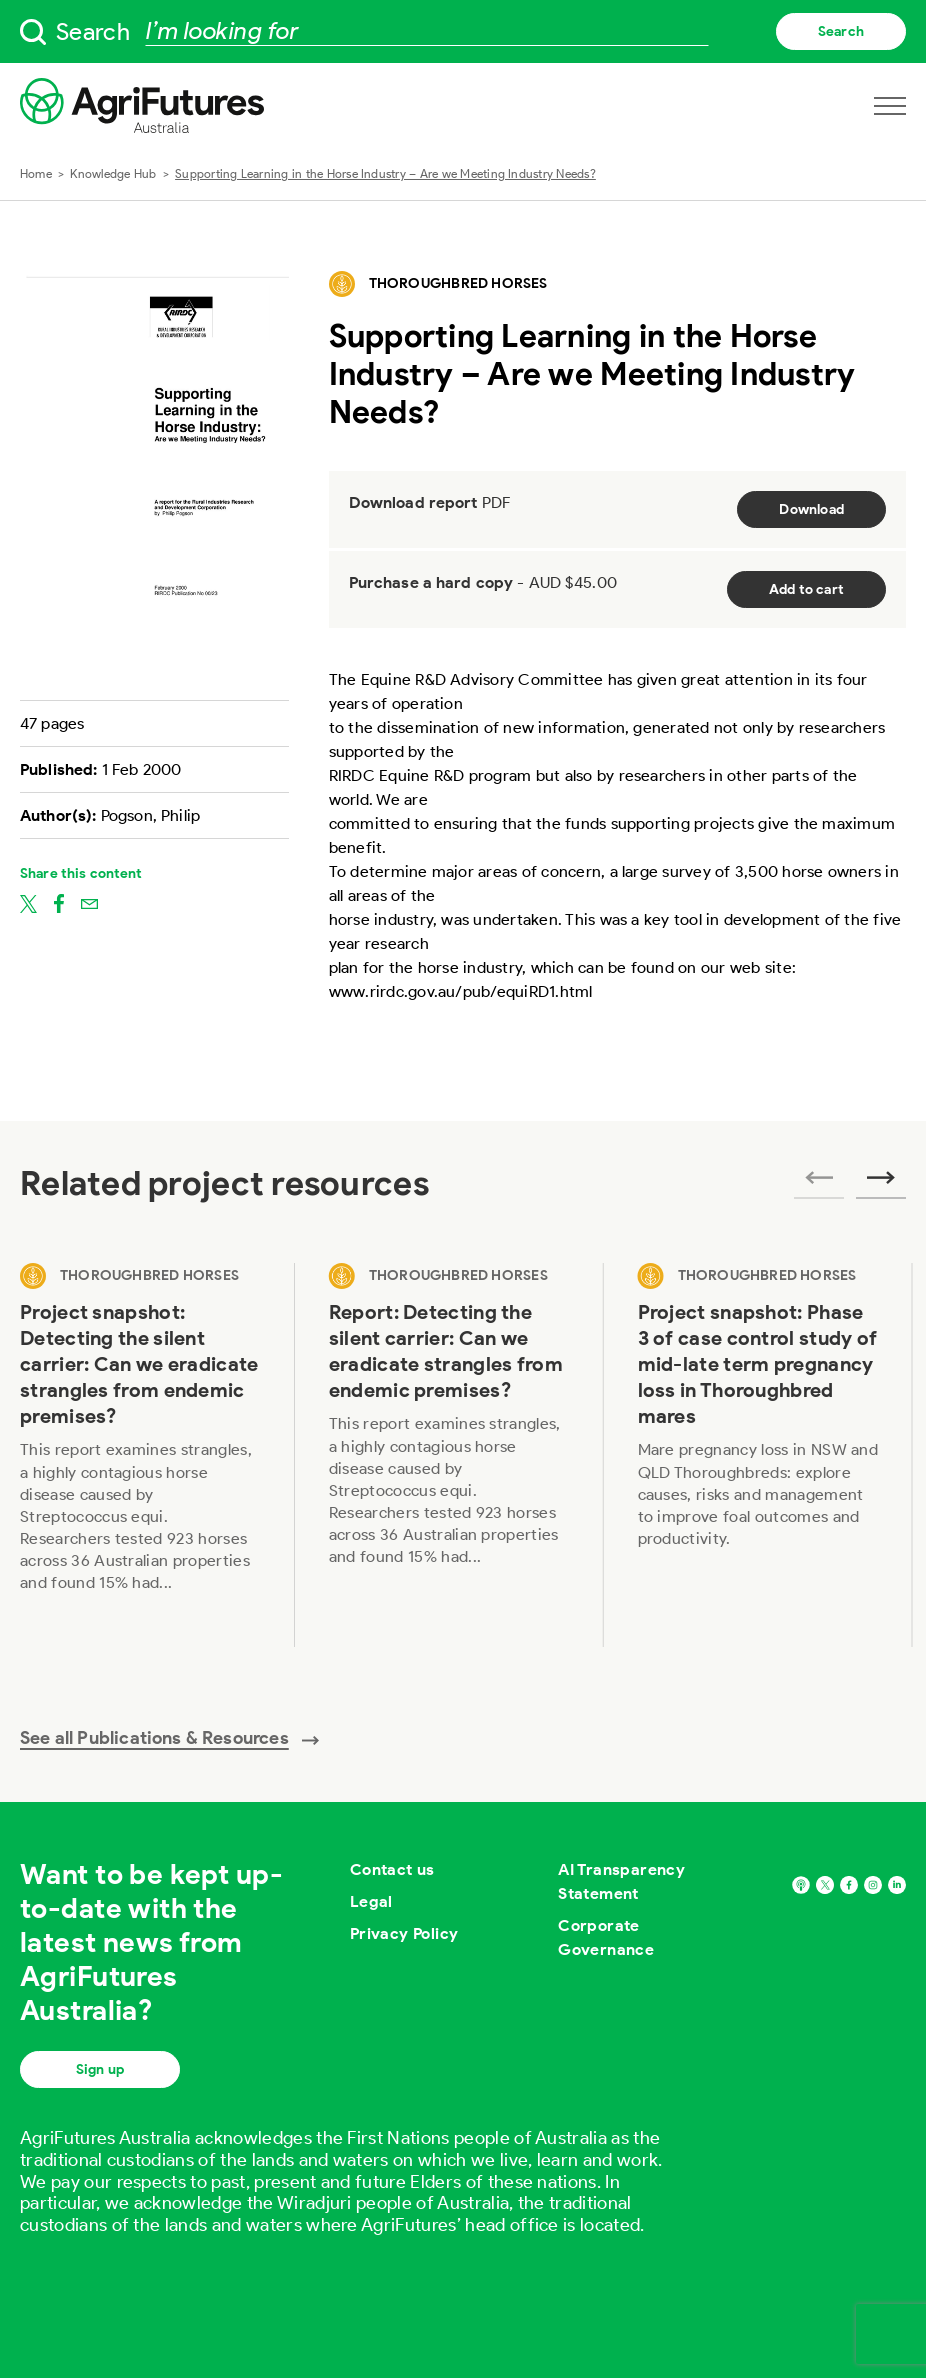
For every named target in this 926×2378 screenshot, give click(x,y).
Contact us (392, 1869)
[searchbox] (463, 31)
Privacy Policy (404, 1933)
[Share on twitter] (28, 903)
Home (36, 173)
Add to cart (806, 589)
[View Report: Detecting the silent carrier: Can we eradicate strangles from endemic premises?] (449, 1454)
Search (841, 31)
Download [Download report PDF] (811, 509)
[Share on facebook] (59, 903)
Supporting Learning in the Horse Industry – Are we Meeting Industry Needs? (385, 173)
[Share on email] (89, 903)
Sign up (100, 2069)
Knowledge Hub (113, 173)
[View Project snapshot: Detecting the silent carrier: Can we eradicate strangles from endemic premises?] (140, 1454)
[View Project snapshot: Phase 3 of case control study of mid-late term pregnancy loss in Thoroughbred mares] (758, 1454)
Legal (371, 1901)
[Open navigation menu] (890, 106)
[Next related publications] (881, 1184)
